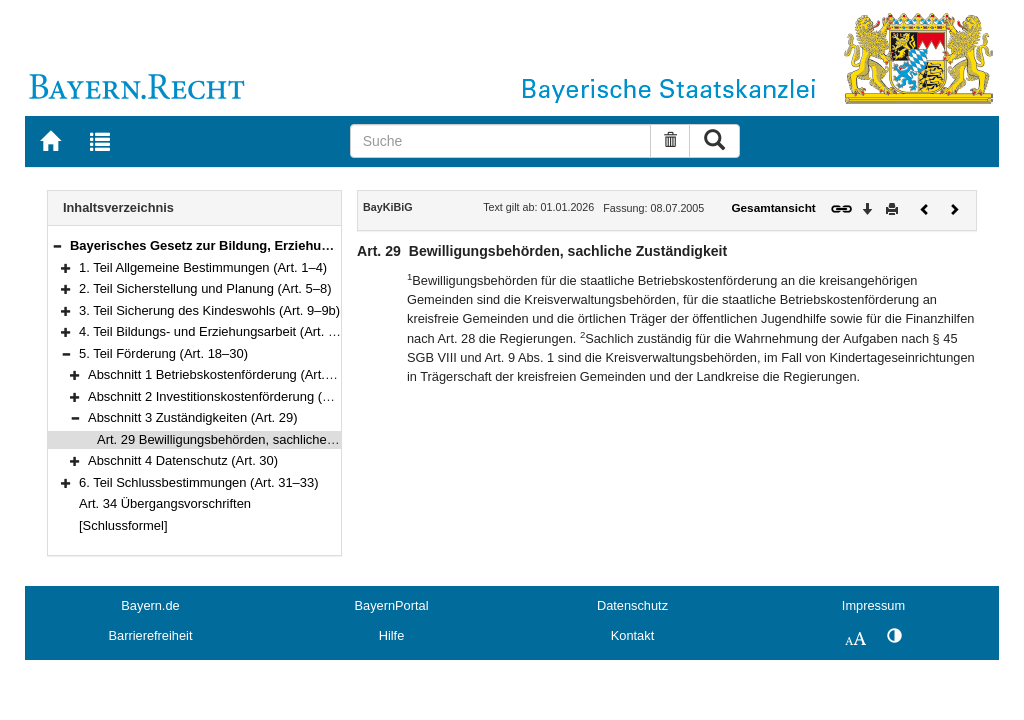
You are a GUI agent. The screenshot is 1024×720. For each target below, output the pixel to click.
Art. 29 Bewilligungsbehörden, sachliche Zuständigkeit (252, 439)
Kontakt (632, 635)
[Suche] (501, 141)
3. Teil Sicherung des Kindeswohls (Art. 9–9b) (209, 310)
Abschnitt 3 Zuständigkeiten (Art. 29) (193, 417)
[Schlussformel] (123, 525)
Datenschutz (632, 605)
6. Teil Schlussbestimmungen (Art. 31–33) (199, 482)
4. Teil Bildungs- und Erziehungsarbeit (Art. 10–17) (223, 331)
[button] (57, 245)
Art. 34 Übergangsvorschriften (165, 503)
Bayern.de (150, 605)
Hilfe (392, 635)
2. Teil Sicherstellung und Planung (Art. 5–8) (205, 288)
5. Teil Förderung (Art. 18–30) (163, 353)
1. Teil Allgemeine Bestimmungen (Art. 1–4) (203, 267)
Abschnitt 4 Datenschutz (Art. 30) (183, 460)
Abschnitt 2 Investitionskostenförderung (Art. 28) (226, 396)
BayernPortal (392, 605)
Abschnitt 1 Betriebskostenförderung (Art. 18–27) (228, 374)
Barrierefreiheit (151, 635)
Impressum (873, 605)
